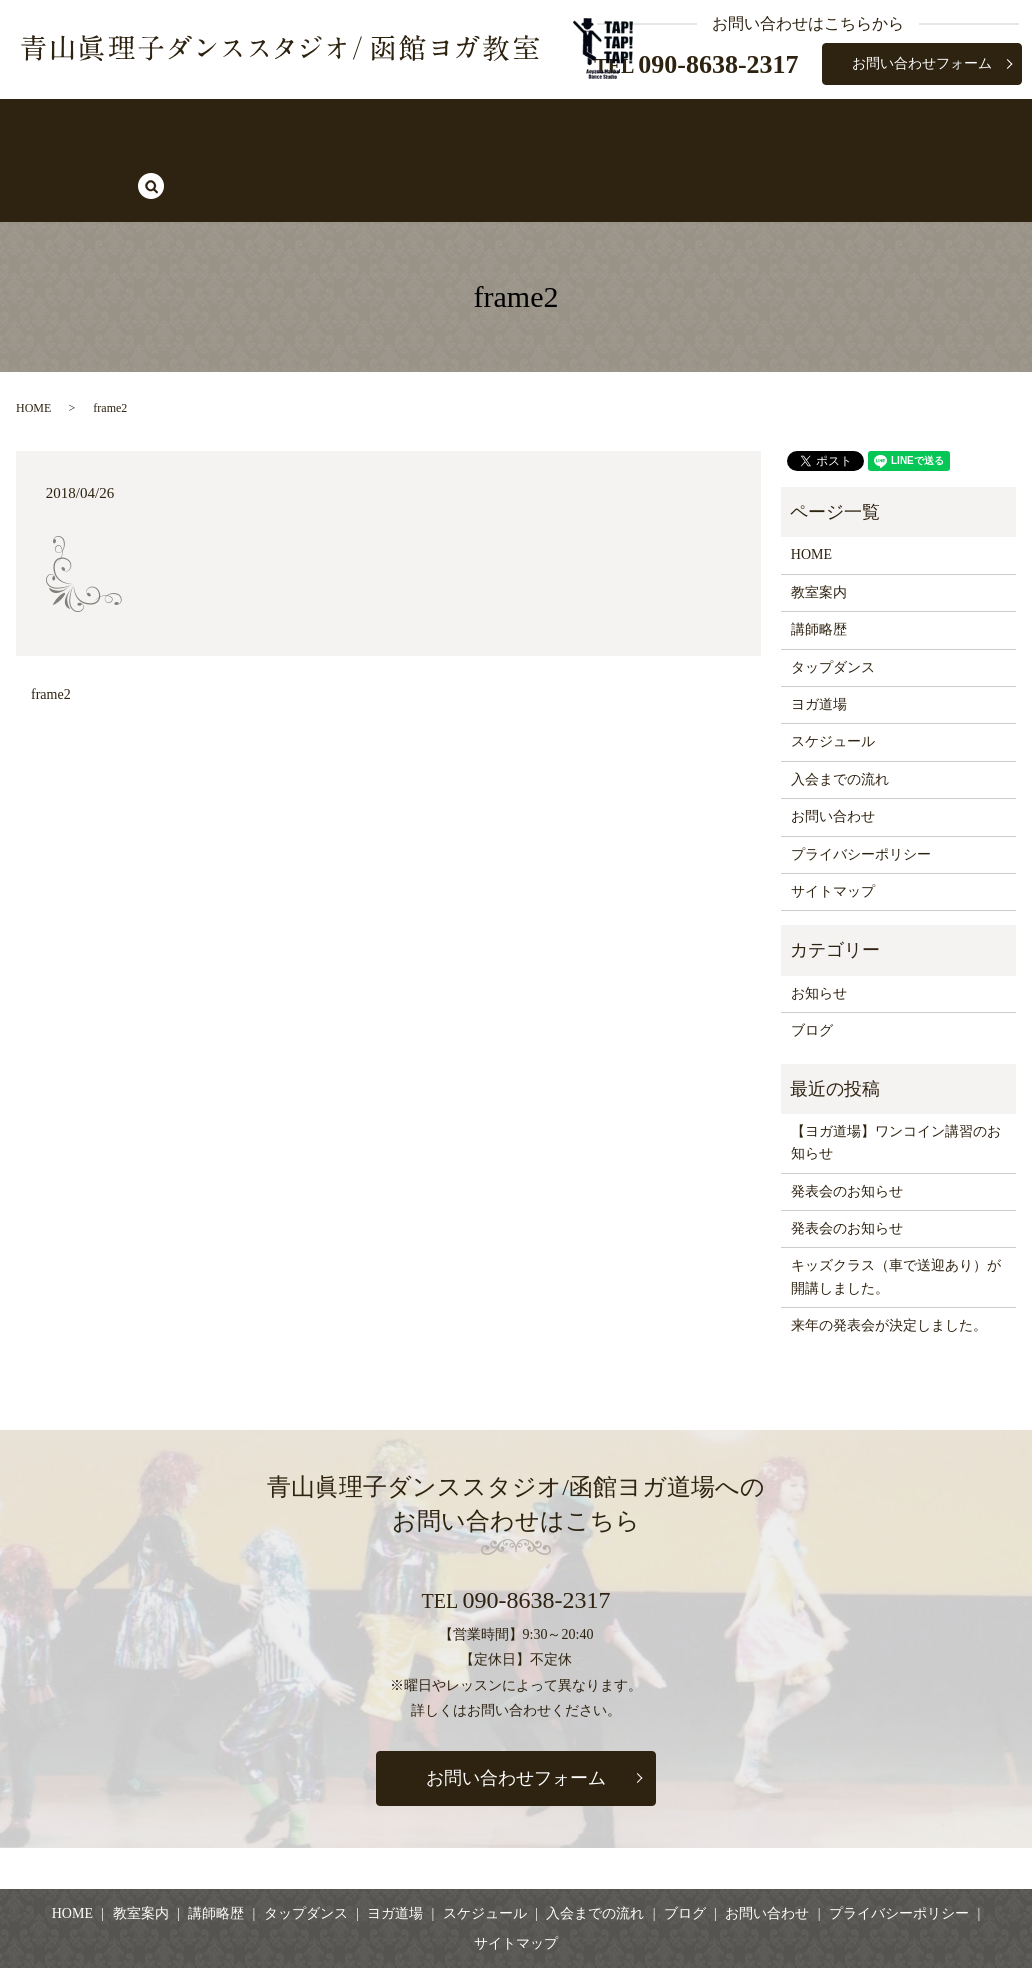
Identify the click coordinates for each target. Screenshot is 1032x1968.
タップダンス (404, 125)
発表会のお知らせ (847, 1121)
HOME (128, 125)
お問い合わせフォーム (922, 63)
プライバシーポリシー (861, 784)
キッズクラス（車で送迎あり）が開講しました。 (896, 1207)
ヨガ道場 (508, 125)
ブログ (839, 125)
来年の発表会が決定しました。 (889, 1256)
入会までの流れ (736, 125)
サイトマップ (833, 822)
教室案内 (211, 125)
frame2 (51, 625)
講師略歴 (300, 125)
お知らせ (819, 923)
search (909, 127)
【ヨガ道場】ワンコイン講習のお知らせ (896, 1072)
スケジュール (611, 125)
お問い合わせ (833, 747)
